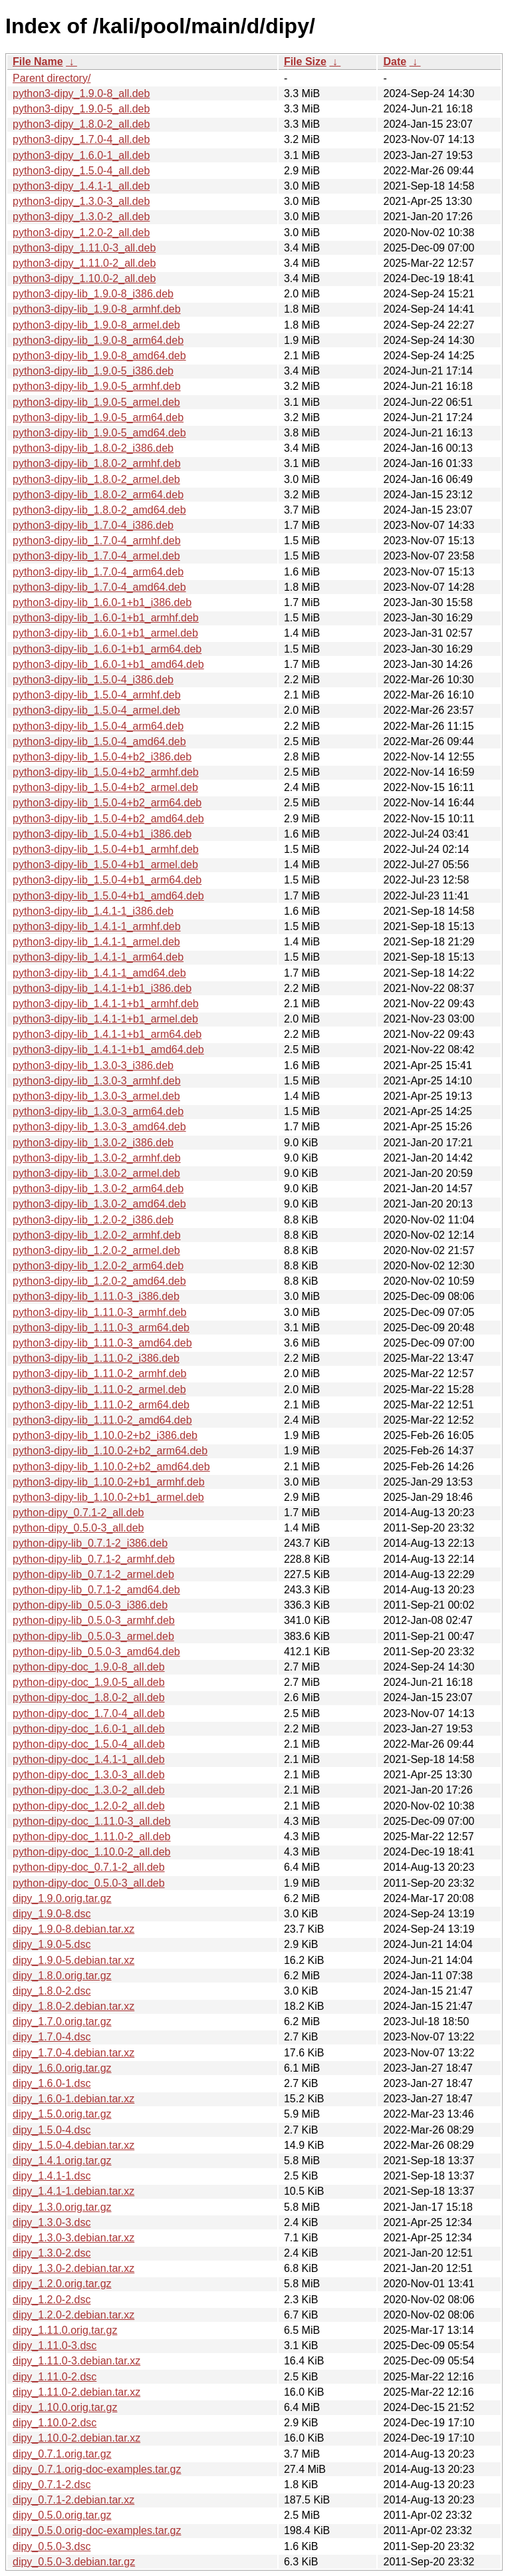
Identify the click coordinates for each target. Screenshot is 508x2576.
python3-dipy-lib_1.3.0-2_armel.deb (96, 1173)
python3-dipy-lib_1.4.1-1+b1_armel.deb (105, 1019)
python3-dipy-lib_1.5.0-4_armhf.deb (97, 695)
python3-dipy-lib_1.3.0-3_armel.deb (96, 1096)
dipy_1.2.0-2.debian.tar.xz (73, 2315)
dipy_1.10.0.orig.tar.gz (65, 2407)
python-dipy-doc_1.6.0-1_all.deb (89, 1728)
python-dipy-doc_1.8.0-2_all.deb (89, 1697)
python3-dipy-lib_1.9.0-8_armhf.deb (97, 309)
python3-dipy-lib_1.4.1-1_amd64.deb (99, 973)
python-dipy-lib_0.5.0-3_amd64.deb (96, 1651)
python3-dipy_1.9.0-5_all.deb (81, 108)
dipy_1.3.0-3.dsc (51, 2222)
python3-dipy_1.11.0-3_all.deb (84, 247)
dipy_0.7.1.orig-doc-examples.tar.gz (97, 2469)
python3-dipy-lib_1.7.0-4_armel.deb (96, 556)
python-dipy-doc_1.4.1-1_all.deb (89, 1759)
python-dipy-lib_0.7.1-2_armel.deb (93, 1574)
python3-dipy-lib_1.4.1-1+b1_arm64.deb (107, 1034)
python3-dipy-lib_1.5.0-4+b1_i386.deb (102, 834)
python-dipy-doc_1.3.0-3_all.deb (89, 1774)
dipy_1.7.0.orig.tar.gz (62, 2021)
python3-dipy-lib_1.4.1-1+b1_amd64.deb (108, 1049)
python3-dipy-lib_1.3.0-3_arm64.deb (98, 1111)
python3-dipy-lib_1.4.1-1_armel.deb (96, 941)
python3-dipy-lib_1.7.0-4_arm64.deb (98, 571)
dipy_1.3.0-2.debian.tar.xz (73, 2268)
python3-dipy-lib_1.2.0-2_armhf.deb (97, 1235)
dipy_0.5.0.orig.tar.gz (62, 2515)
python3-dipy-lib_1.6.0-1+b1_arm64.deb (107, 649)
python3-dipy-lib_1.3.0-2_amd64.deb (99, 1203)
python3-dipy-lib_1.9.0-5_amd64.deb (99, 432)
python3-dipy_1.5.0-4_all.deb (81, 170)
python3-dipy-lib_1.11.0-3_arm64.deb (101, 1327)
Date (394, 61)
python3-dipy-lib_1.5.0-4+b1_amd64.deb (108, 895)
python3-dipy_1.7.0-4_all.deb (81, 139)
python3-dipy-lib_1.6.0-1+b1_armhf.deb (106, 617)
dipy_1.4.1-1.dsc (51, 2175)
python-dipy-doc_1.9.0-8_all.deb (89, 1667)
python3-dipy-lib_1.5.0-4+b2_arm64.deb (107, 802)
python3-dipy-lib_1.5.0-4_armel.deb (96, 710)
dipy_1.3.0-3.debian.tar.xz (73, 2237)
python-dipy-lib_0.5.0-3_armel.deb (93, 1636)
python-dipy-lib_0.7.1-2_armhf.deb (94, 1559)
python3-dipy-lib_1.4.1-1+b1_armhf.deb (106, 1003)
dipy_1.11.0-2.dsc (54, 2376)
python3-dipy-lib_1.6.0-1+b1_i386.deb (102, 602)
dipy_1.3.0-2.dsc (51, 2253)
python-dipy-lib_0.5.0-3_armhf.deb (94, 1620)
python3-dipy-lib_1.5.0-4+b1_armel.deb (105, 864)
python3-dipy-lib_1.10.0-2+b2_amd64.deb (111, 1466)
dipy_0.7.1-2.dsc (51, 2484)
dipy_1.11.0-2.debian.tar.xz (76, 2392)
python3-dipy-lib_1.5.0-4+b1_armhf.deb (106, 849)
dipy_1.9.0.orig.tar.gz (62, 1898)
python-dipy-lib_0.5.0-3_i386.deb (90, 1605)
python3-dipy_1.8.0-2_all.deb (81, 124)
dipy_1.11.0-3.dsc (54, 2345)
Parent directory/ (51, 78)
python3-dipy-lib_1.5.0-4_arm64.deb (98, 726)
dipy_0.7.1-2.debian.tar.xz (73, 2499)
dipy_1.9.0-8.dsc (51, 1913)
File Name (38, 61)
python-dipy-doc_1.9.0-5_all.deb (89, 1682)
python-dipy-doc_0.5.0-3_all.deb (89, 1883)
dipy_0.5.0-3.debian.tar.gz (74, 2561)
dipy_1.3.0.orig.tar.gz (62, 2207)
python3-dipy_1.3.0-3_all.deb (81, 201)
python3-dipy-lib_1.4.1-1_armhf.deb (97, 926)
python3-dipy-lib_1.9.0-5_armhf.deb (97, 386)
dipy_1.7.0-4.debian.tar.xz (73, 2052)
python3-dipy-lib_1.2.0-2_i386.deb (93, 1219)
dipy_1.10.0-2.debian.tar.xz (76, 2438)
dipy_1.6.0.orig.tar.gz (62, 2068)
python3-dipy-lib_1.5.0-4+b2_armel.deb (105, 787)
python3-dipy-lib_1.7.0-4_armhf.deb (97, 540)
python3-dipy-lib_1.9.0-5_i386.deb (93, 371)
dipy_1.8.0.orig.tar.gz (62, 1975)
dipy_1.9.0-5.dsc (51, 1944)
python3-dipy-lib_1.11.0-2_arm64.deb (101, 1404)
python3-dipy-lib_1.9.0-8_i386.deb (93, 293)
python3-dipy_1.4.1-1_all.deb (81, 186)
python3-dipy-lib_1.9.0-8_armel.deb (96, 325)
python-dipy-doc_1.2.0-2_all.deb (89, 1806)
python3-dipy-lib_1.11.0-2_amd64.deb (102, 1420)
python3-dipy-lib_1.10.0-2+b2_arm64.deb (110, 1450)
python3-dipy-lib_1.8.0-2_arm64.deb (98, 494)
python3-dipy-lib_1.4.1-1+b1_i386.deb (102, 988)
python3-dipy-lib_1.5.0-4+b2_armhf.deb (106, 772)
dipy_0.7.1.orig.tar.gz (62, 2454)
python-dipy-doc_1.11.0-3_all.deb (92, 1821)
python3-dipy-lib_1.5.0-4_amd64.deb (99, 741)
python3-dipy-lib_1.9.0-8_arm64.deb (98, 340)
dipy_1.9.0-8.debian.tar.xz (73, 1929)
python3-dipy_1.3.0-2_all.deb (81, 216)
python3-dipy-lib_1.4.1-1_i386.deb (93, 911)
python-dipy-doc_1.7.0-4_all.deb (89, 1713)
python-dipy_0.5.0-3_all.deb (78, 1527)
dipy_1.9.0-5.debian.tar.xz (73, 1960)
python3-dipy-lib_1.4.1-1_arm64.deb (98, 957)
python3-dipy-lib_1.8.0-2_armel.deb (96, 479)
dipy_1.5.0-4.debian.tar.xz (73, 2145)
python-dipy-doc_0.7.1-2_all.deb (89, 1867)
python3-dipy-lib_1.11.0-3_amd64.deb (102, 1343)
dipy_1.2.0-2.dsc (51, 2299)
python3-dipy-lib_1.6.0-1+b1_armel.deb (105, 633)
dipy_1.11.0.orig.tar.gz (65, 2330)
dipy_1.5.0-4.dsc (51, 2130)
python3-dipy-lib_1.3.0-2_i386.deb (93, 1142)
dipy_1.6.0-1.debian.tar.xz (73, 2098)
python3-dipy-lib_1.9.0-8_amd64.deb (99, 355)
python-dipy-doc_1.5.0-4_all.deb (89, 1744)
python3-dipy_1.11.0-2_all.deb (84, 263)
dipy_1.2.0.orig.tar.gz (62, 2283)
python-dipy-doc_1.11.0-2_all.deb (92, 1836)
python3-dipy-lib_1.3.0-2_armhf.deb (97, 1158)
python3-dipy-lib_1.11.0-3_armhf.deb (100, 1312)
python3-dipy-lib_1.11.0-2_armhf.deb (100, 1373)
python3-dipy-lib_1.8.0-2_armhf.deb (97, 463)
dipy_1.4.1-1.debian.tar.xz (73, 2191)
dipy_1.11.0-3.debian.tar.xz (76, 2360)
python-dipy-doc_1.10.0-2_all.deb (92, 1851)
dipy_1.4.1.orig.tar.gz (62, 2160)
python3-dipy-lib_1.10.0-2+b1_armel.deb (108, 1497)
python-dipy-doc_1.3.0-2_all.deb (89, 1790)
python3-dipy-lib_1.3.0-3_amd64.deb (99, 1126)
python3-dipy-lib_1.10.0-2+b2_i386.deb (105, 1435)
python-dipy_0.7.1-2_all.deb (78, 1512)
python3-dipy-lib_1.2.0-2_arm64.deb (98, 1265)
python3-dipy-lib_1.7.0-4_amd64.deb (99, 587)
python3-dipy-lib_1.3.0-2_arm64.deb (98, 1188)
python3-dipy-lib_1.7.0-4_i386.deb (93, 525)
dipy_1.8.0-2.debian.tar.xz (73, 2006)
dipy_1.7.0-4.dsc (51, 2036)
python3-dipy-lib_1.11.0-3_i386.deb (96, 1296)
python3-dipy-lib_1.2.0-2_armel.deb (96, 1250)
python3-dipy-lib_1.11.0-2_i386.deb (96, 1358)
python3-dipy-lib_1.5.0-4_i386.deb (93, 679)
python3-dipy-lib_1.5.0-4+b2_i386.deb (102, 756)
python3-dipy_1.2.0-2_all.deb (81, 232)
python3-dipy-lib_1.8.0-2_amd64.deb (99, 510)
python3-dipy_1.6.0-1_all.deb (81, 155)
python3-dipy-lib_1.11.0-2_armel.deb (99, 1389)
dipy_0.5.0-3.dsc (51, 2546)
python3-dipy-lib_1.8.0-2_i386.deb (93, 448)
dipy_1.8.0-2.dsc (51, 1991)
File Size (305, 61)
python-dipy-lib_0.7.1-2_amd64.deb (96, 1589)
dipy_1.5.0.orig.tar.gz (62, 2114)
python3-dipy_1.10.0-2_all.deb (84, 278)
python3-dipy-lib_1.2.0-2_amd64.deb (99, 1281)
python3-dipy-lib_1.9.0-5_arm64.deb (98, 417)
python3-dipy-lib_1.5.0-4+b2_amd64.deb (108, 818)
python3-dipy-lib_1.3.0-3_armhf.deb (97, 1080)
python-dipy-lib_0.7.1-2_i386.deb (90, 1543)
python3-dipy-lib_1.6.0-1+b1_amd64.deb (108, 664)
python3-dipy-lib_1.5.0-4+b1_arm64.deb (107, 880)
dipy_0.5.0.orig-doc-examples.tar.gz (97, 2530)
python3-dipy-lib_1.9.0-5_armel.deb (96, 402)
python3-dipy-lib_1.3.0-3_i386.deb (93, 1065)
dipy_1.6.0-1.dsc (51, 2083)
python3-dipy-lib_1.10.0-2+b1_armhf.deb (109, 1482)
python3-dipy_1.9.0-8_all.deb (81, 93)
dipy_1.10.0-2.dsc (54, 2422)
